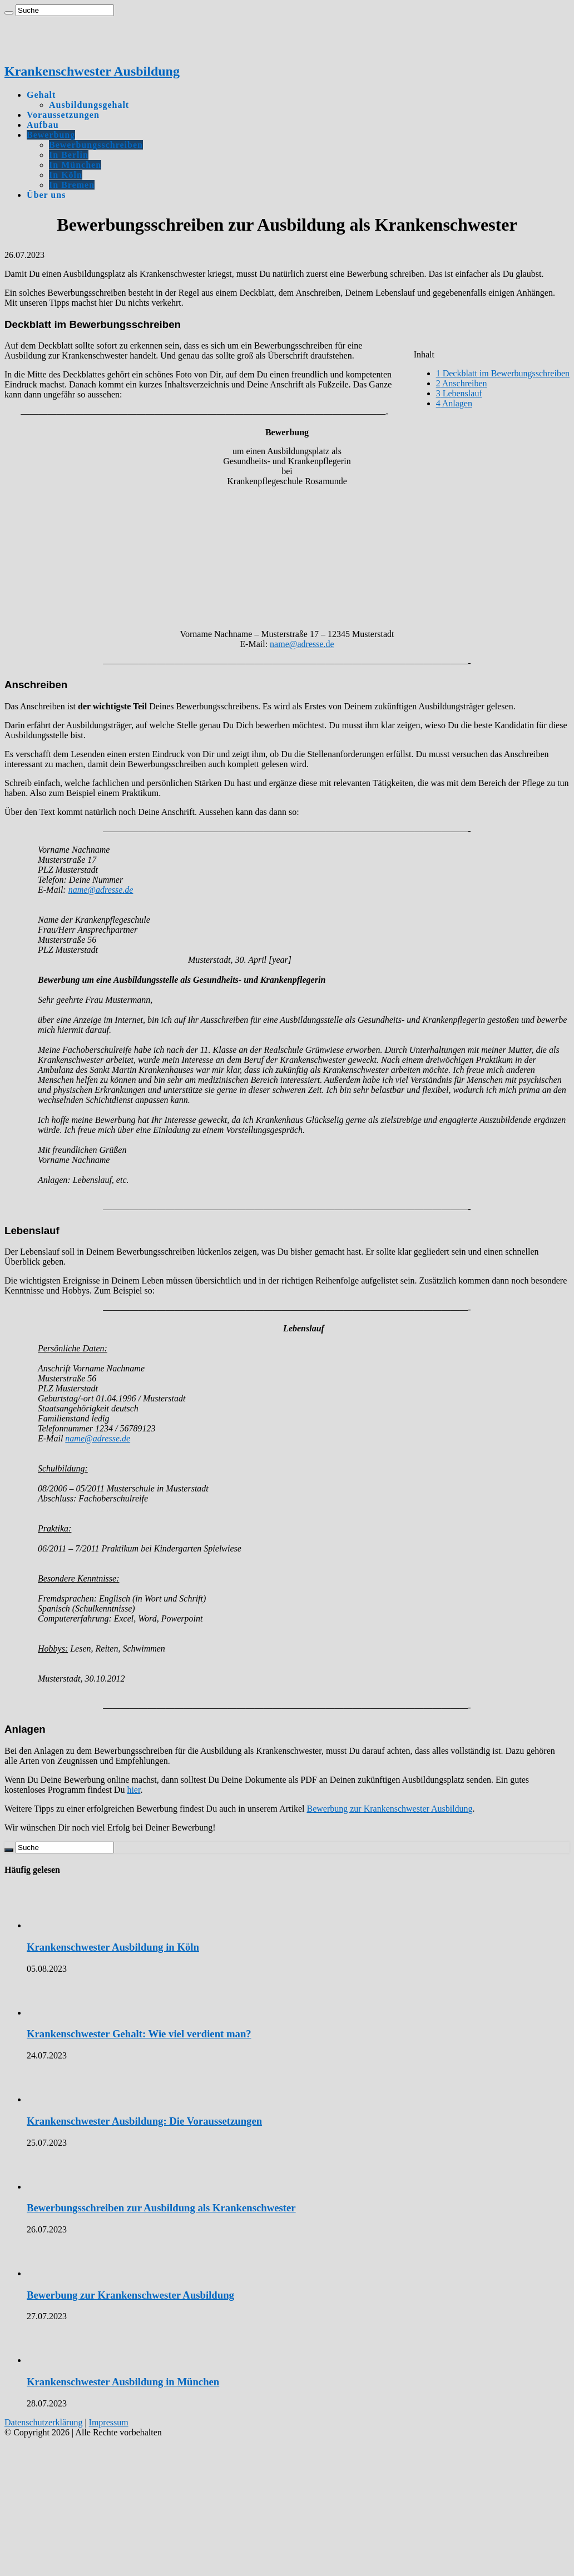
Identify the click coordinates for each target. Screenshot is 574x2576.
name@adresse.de (302, 644)
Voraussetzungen (63, 115)
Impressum (108, 2422)
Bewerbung (51, 135)
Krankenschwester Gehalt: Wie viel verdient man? (139, 2034)
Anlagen (454, 403)
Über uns (46, 195)
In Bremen (72, 185)
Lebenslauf (459, 393)
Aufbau (43, 125)
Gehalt (41, 95)
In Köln (65, 175)
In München (75, 165)
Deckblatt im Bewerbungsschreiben (503, 373)
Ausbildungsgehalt (89, 105)
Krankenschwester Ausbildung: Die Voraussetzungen (144, 2121)
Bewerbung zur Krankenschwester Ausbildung (389, 1808)
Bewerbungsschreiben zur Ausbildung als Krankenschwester (161, 2208)
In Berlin (68, 155)
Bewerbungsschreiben (96, 145)
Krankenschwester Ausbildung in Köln (113, 1947)
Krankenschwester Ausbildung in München (123, 2382)
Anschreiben (461, 383)
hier (133, 1789)
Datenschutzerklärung (43, 2422)
